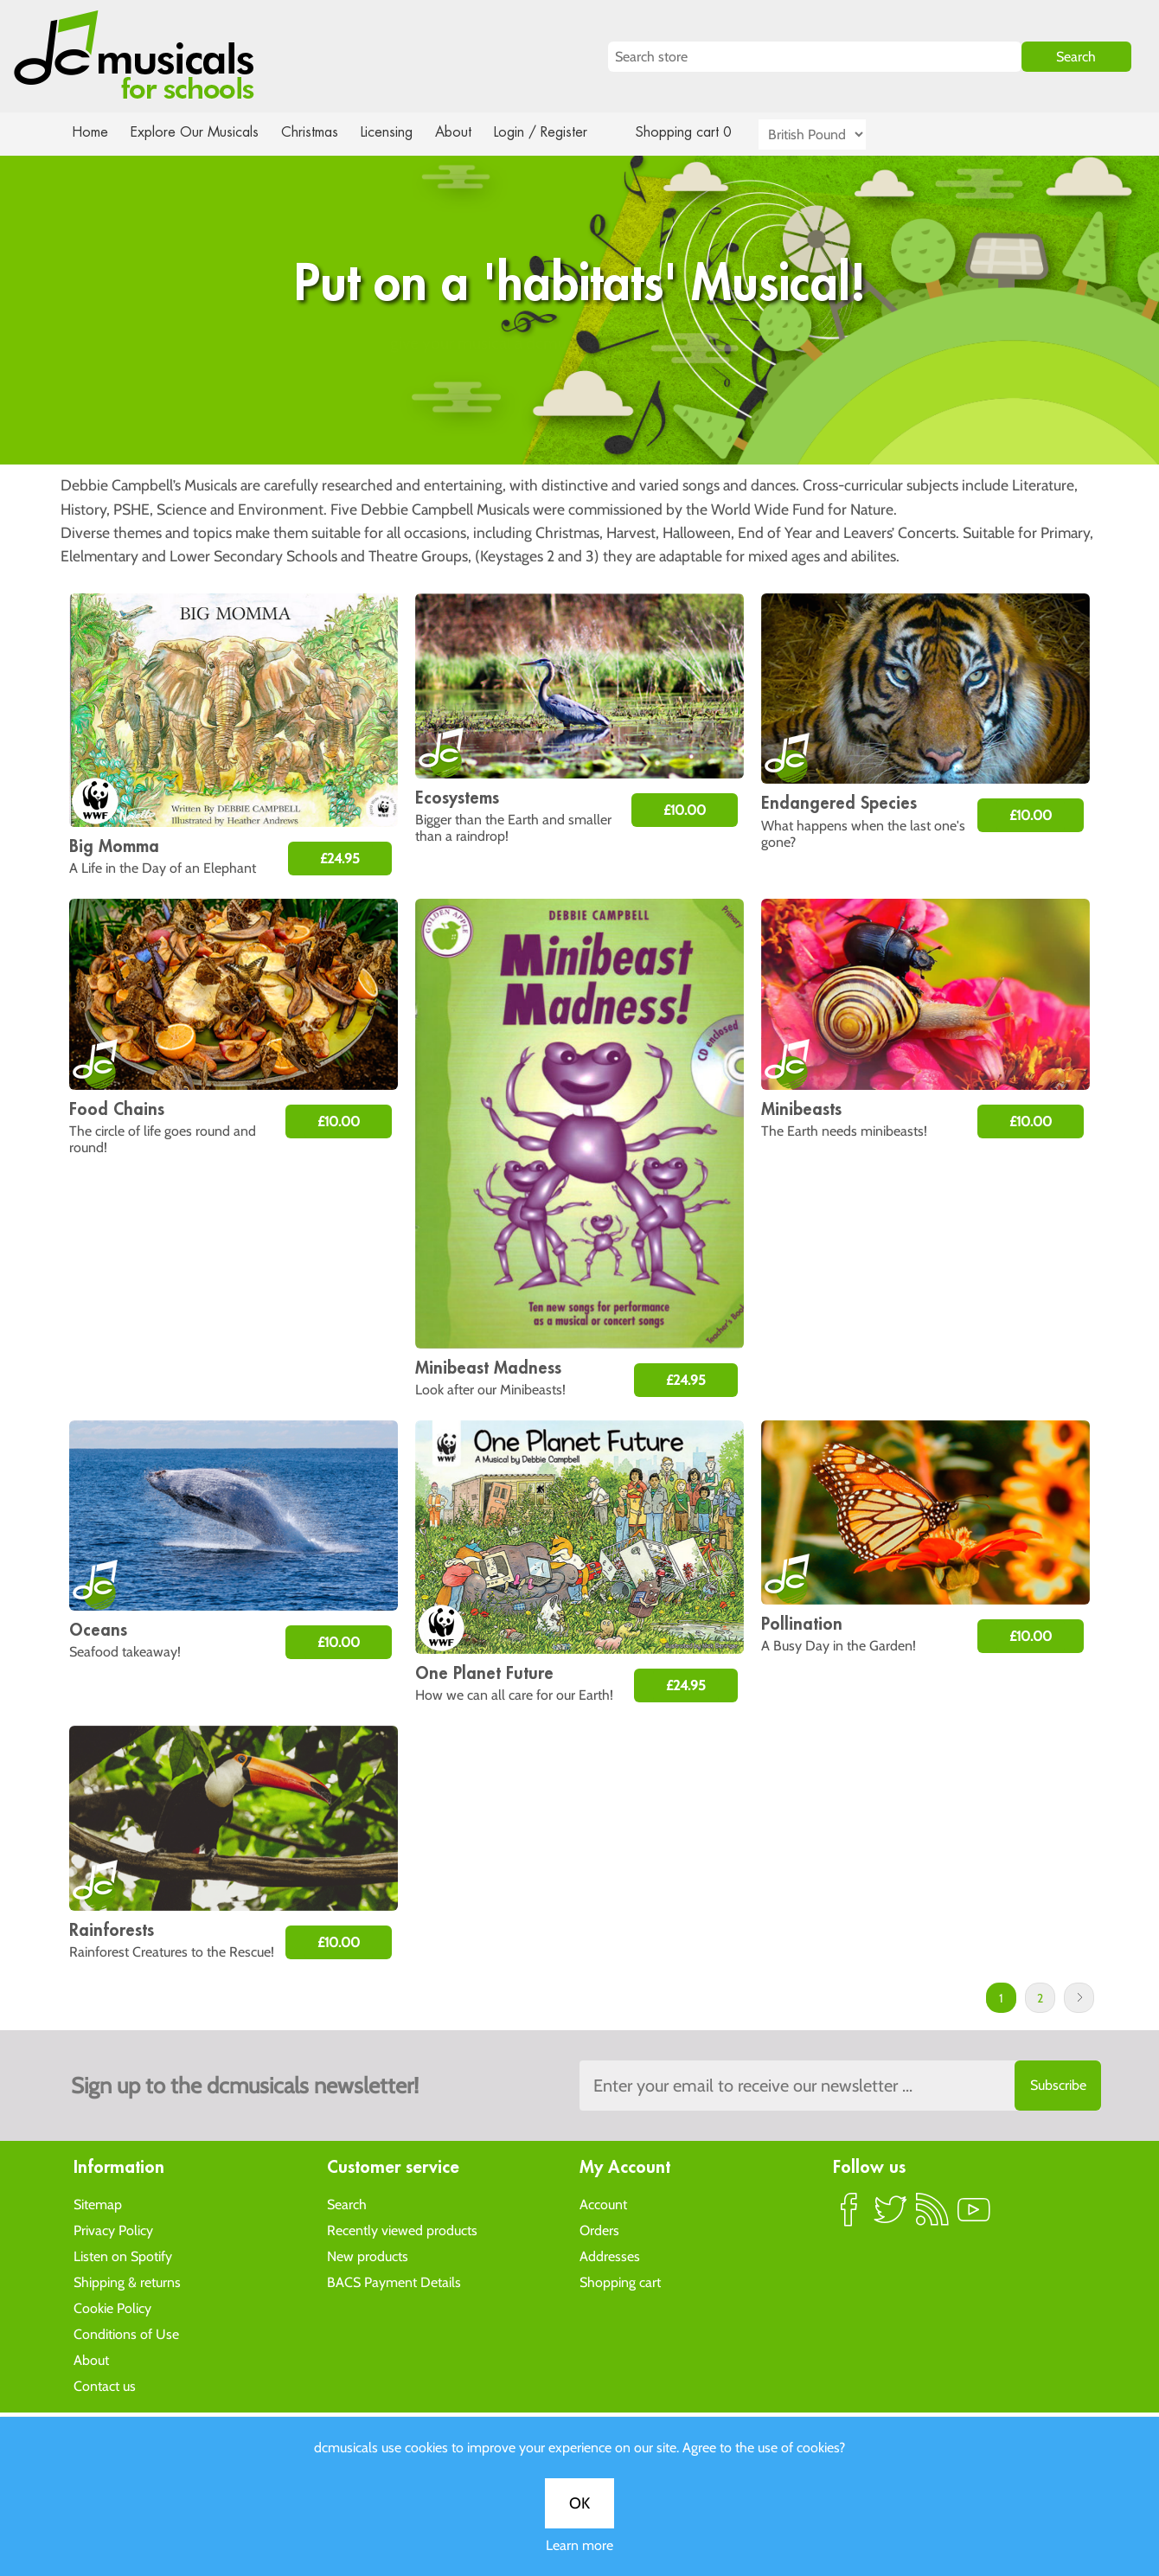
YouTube (973, 2216)
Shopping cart (620, 2281)
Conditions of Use (126, 2333)
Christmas (316, 132)
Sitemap (98, 2203)
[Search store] (814, 57)
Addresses (610, 2255)
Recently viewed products (402, 2229)
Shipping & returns (127, 2281)
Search (347, 2203)
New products (367, 2255)
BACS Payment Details (394, 2281)
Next (1079, 1998)
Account (603, 2203)
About (469, 132)
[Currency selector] (832, 134)
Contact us (105, 2385)
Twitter (890, 2216)
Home (90, 132)
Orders (599, 2229)
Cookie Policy (112, 2307)
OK (579, 584)
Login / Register (557, 132)
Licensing (399, 132)
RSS (932, 2216)
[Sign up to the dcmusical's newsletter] (840, 2085)
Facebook (849, 2216)
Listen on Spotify (123, 2255)
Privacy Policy (113, 2229)
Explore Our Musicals (197, 132)
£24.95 (340, 858)
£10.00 (684, 810)
